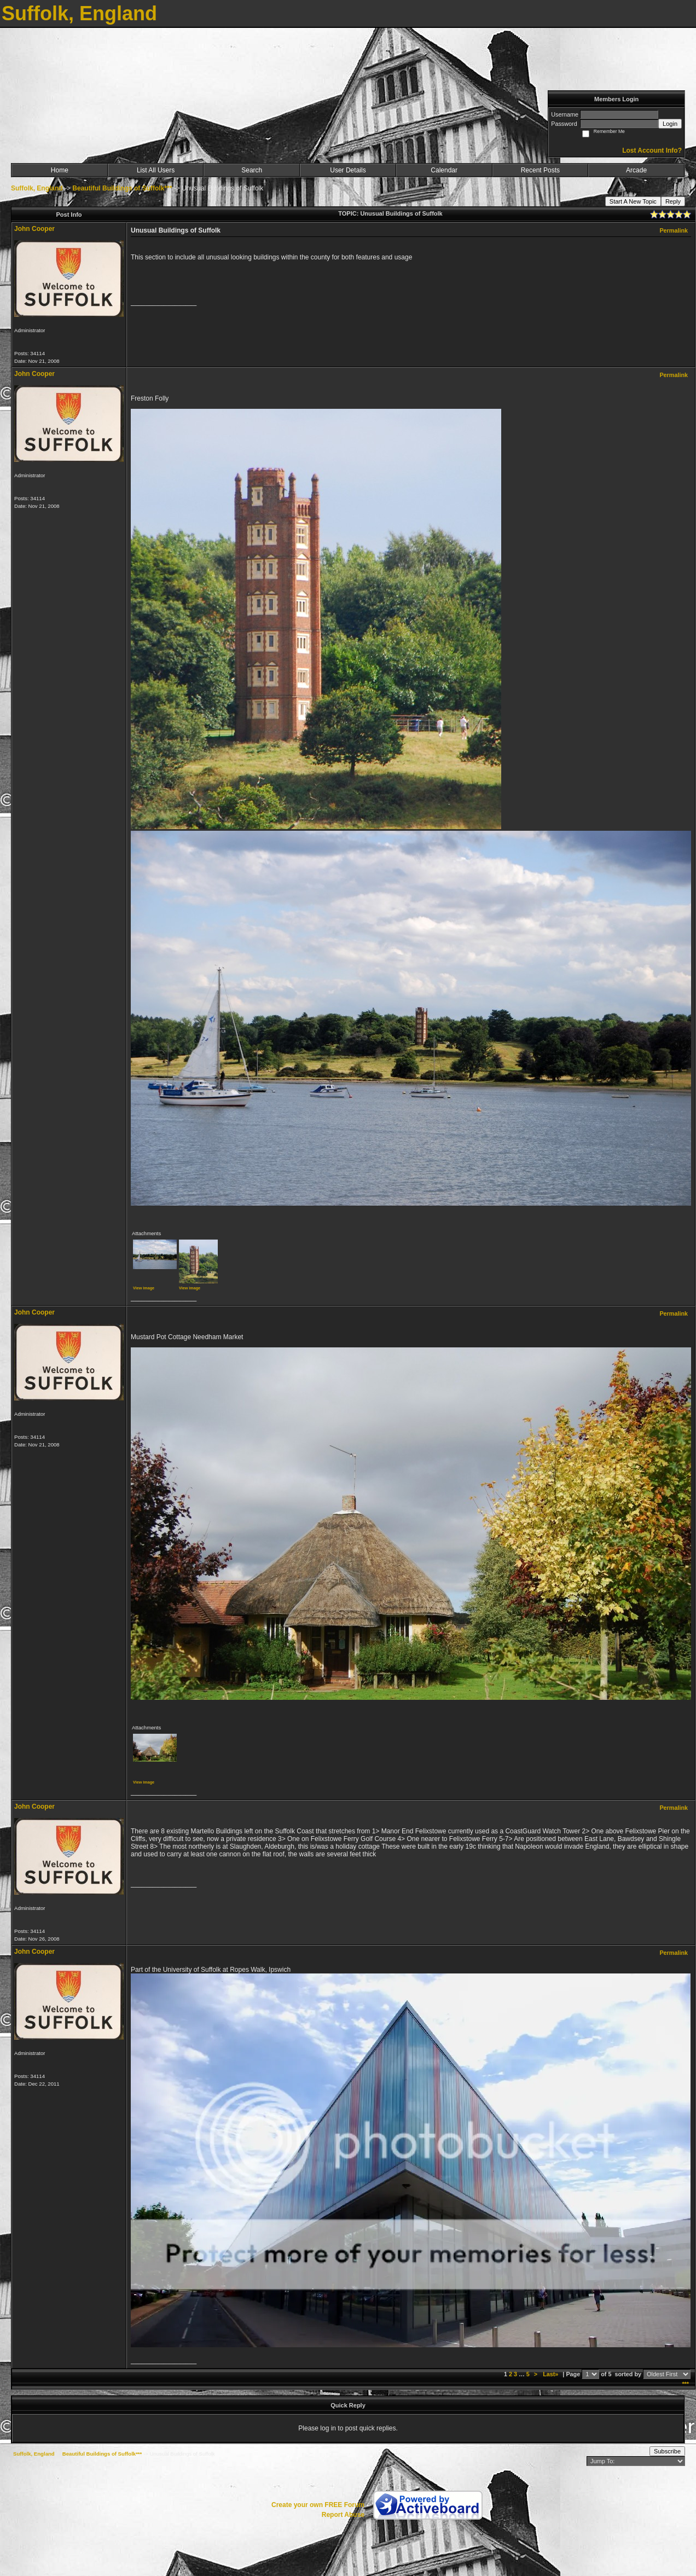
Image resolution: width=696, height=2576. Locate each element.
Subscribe (667, 2451)
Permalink (673, 230)
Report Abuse (343, 2515)
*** (685, 2384)
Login (670, 123)
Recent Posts (540, 170)
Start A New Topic (633, 201)
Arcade (636, 170)
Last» (551, 2374)
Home (59, 170)
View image (143, 1288)
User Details (348, 170)
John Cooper (34, 229)
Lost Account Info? (652, 150)
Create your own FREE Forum (317, 2505)
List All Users (156, 170)
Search (251, 170)
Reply (673, 201)
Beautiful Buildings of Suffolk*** (122, 188)
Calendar (444, 170)
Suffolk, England (37, 188)
